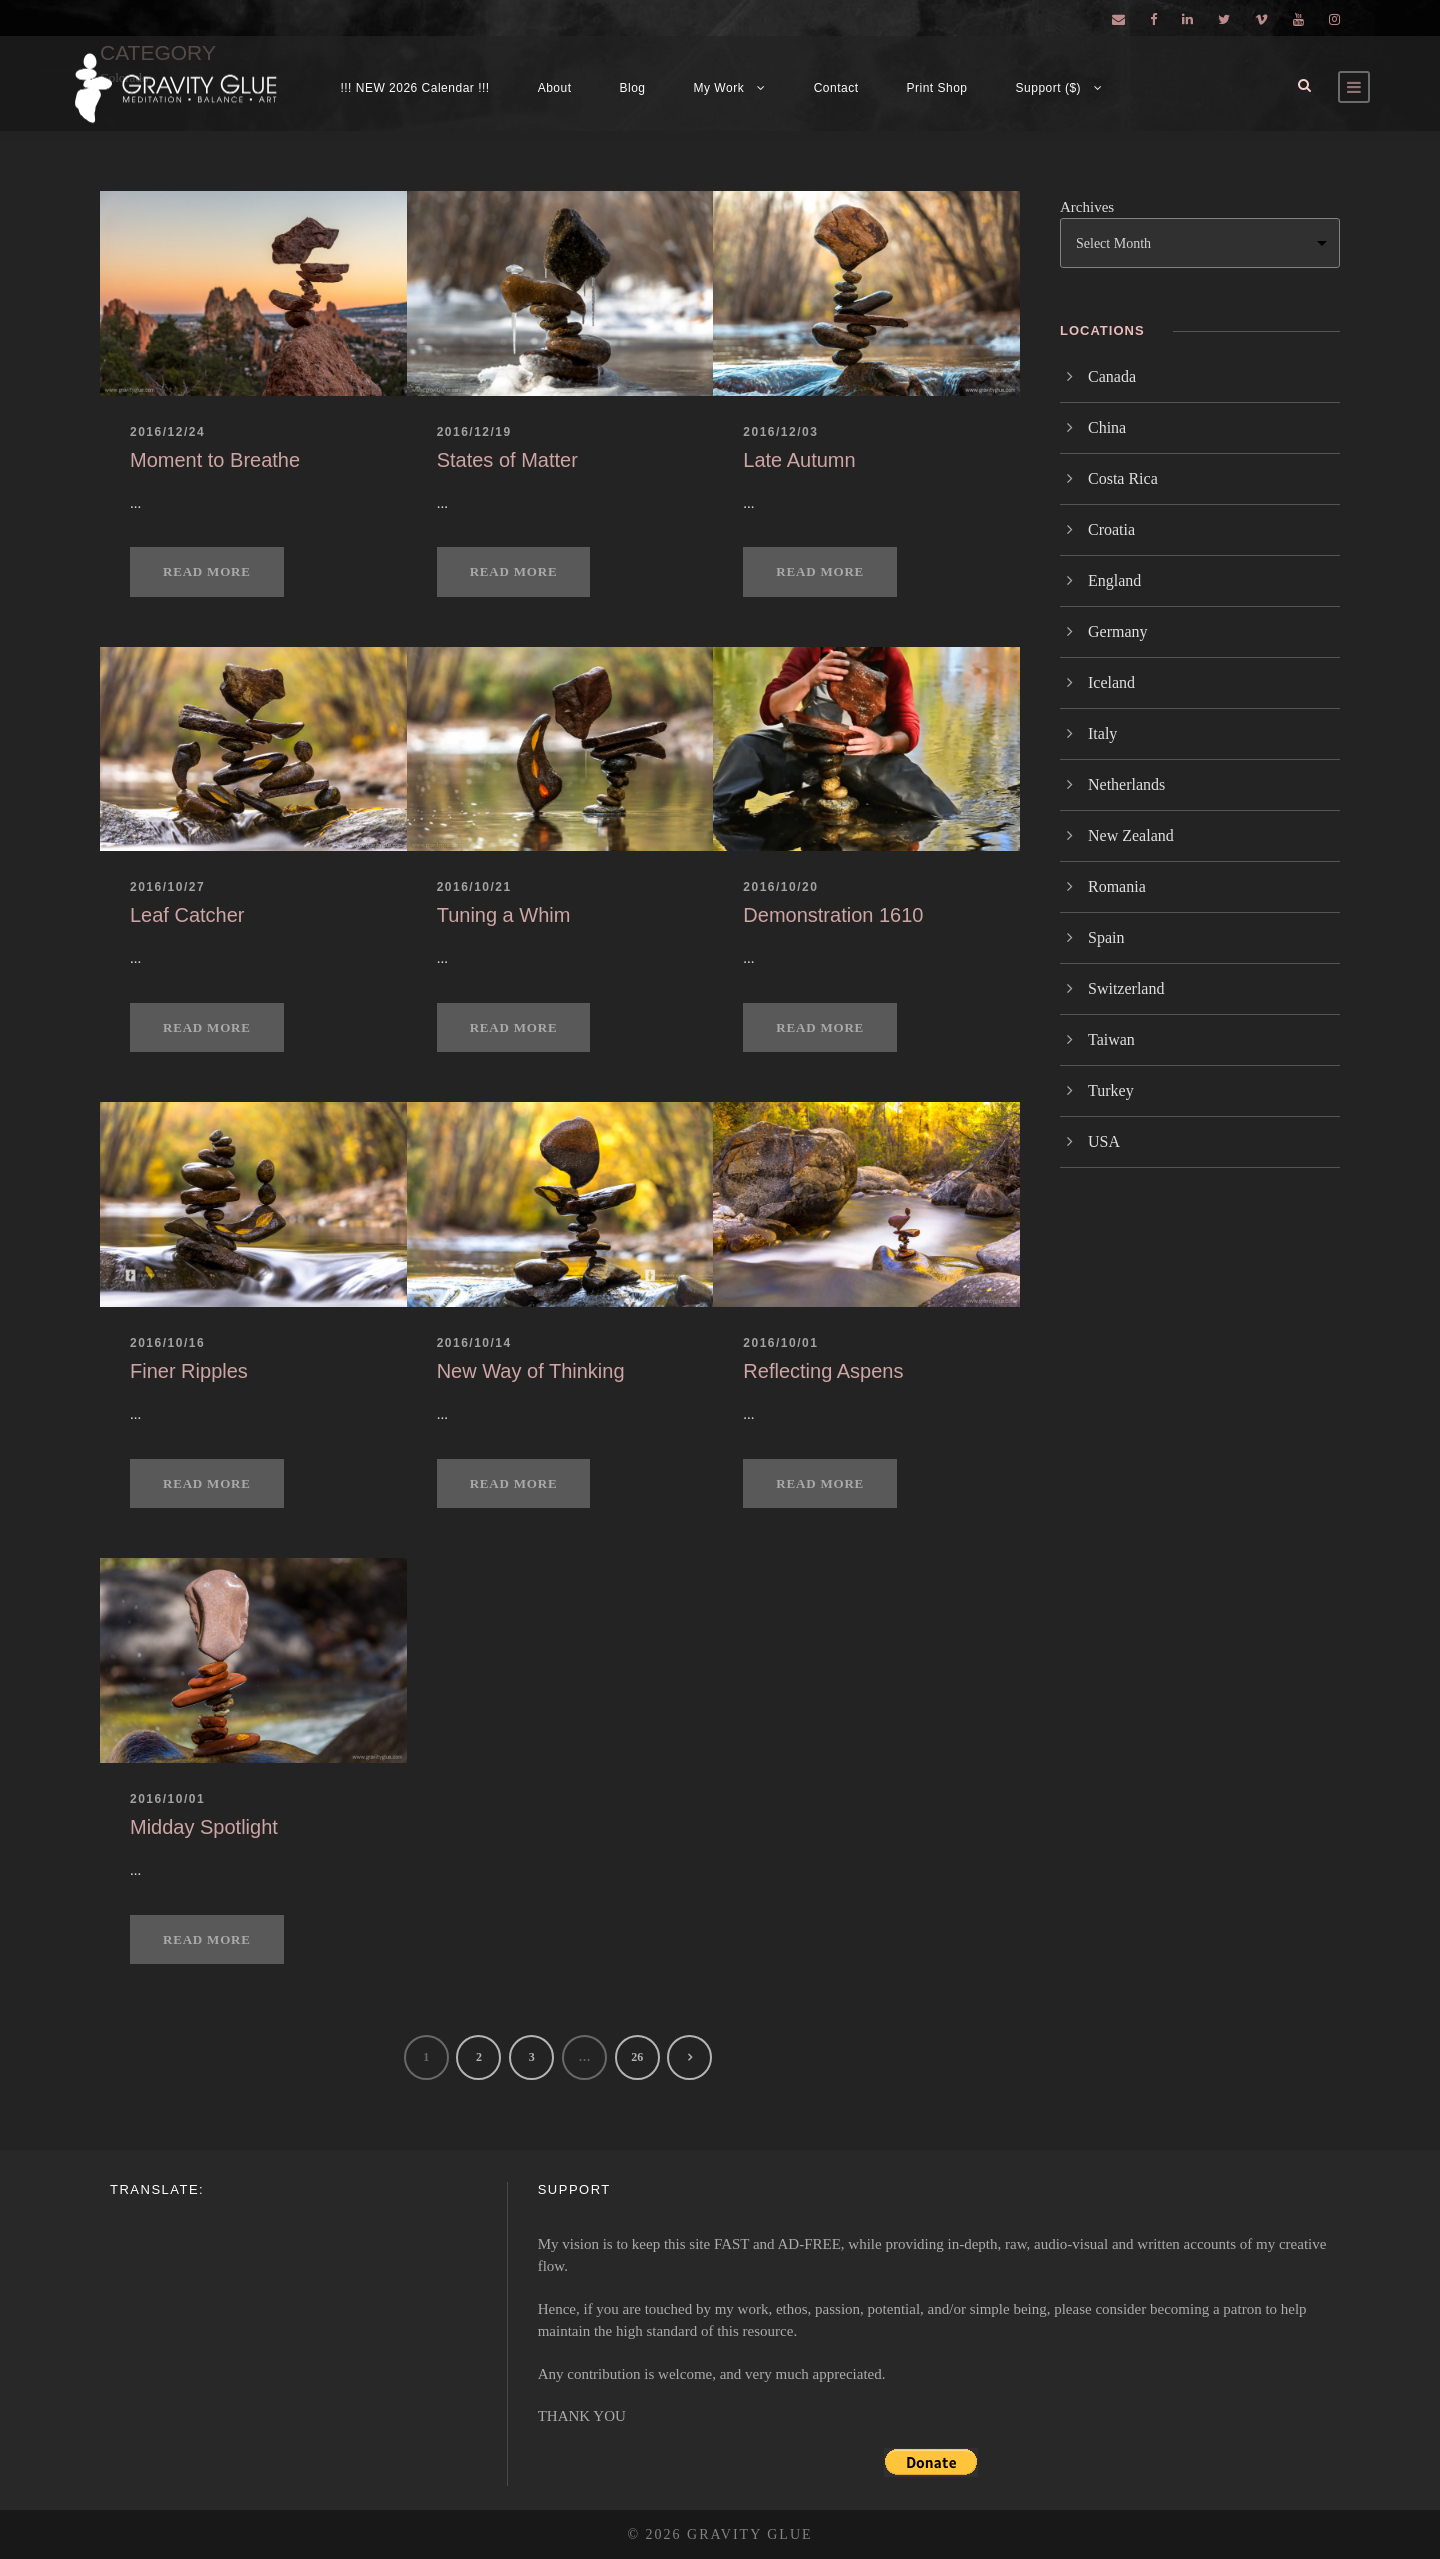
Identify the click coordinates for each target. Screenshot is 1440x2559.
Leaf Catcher (187, 915)
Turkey (1111, 1090)
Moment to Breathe (215, 460)
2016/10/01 (780, 1343)
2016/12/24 (167, 432)
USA (1104, 1141)
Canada (1112, 376)
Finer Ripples (189, 1371)
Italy (1102, 733)
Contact (836, 88)
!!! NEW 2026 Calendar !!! (414, 88)
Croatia (1111, 529)
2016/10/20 (780, 887)
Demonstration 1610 (833, 915)
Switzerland (1126, 988)
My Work (719, 88)
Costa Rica (1123, 478)
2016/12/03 (780, 432)
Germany (1118, 631)
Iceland (1111, 682)
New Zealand (1131, 835)
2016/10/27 (167, 887)
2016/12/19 (474, 432)
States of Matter (507, 460)
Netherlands (1126, 784)
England (1114, 580)
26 (637, 2057)
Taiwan (1111, 1039)
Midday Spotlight (204, 1827)
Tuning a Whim (504, 915)
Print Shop (937, 88)
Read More (207, 571)
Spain (1106, 937)
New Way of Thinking (531, 1371)
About (555, 88)
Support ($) (1049, 88)
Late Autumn (799, 460)
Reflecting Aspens (823, 1371)
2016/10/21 (474, 887)
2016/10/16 (167, 1343)
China (1107, 427)
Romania (1117, 886)
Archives (1087, 207)
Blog (633, 88)
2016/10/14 (474, 1343)
